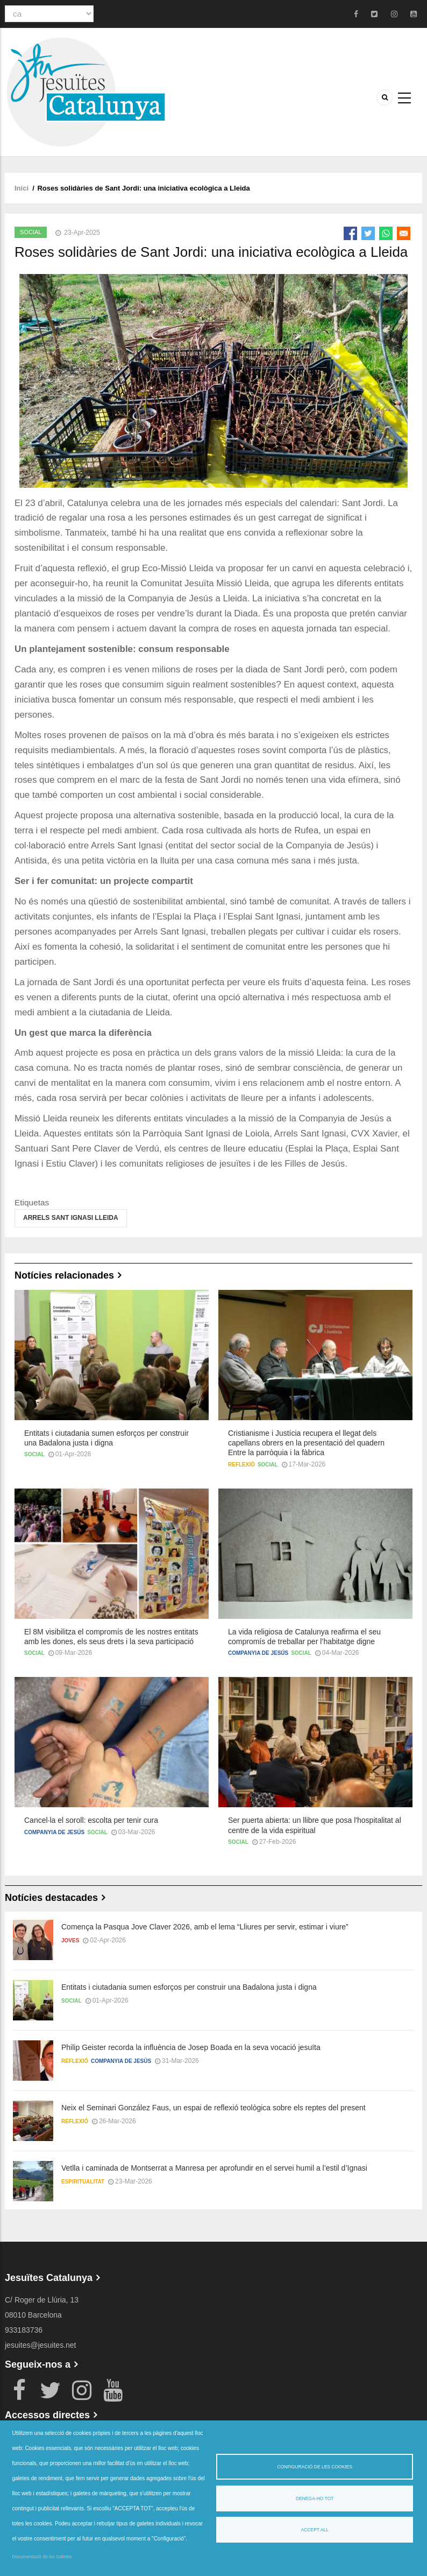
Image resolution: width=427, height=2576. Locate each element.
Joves (70, 1940)
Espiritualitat (82, 2182)
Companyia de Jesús (258, 1653)
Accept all (315, 2529)
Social (30, 232)
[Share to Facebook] (350, 233)
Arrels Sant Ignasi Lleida (70, 1218)
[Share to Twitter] (368, 233)
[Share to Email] (403, 233)
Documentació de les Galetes (42, 2556)
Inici (22, 188)
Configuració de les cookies (314, 2466)
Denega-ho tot (315, 2498)
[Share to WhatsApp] (386, 233)
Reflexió (241, 1465)
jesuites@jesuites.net (40, 2345)
